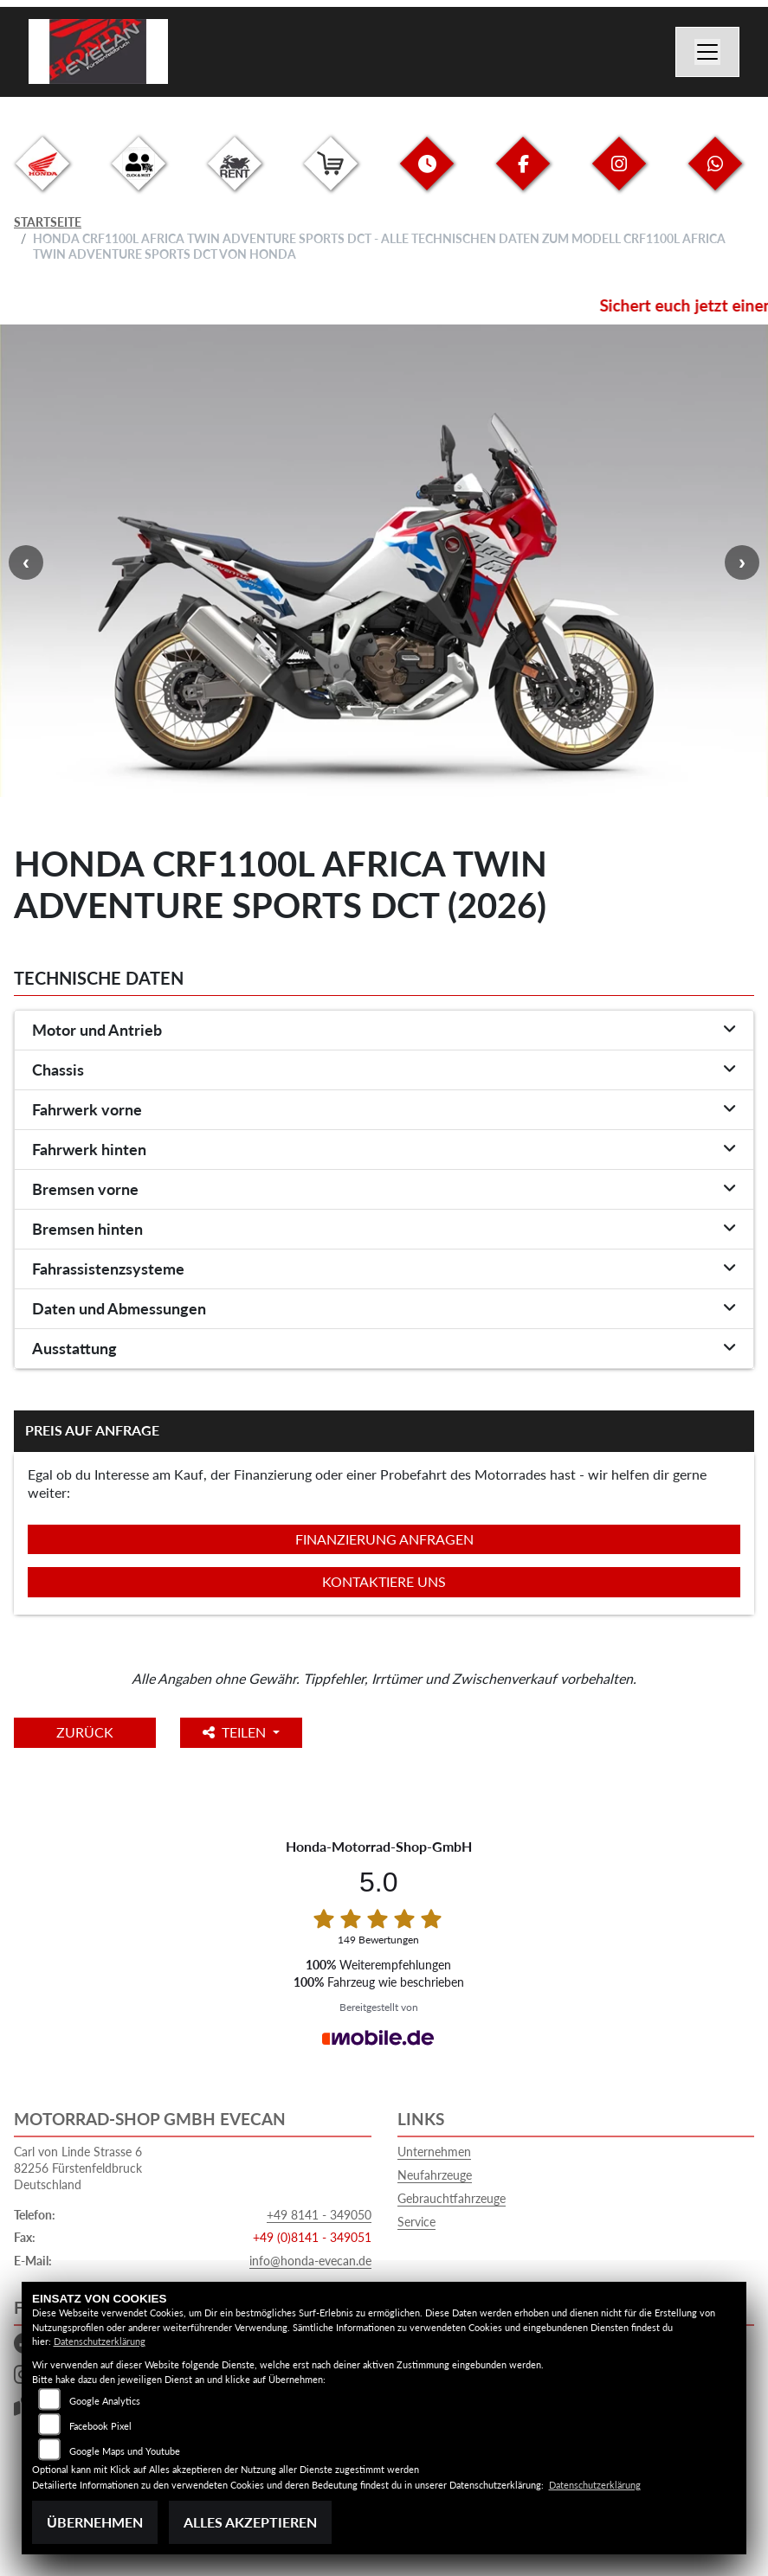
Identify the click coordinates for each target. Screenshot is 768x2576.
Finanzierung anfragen (384, 1539)
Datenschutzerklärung (99, 2341)
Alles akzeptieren (250, 2522)
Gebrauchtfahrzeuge (451, 2198)
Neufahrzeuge (434, 2175)
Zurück (85, 1732)
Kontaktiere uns (384, 1581)
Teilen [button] (237, 1732)
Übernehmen (95, 2522)
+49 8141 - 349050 (319, 2214)
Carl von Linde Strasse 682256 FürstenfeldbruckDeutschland (78, 2167)
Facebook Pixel (100, 2425)
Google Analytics (104, 2400)
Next (742, 562)
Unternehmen (434, 2151)
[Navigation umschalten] (707, 52)
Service (416, 2221)
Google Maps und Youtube (124, 2451)
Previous (26, 562)
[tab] (384, 1030)
